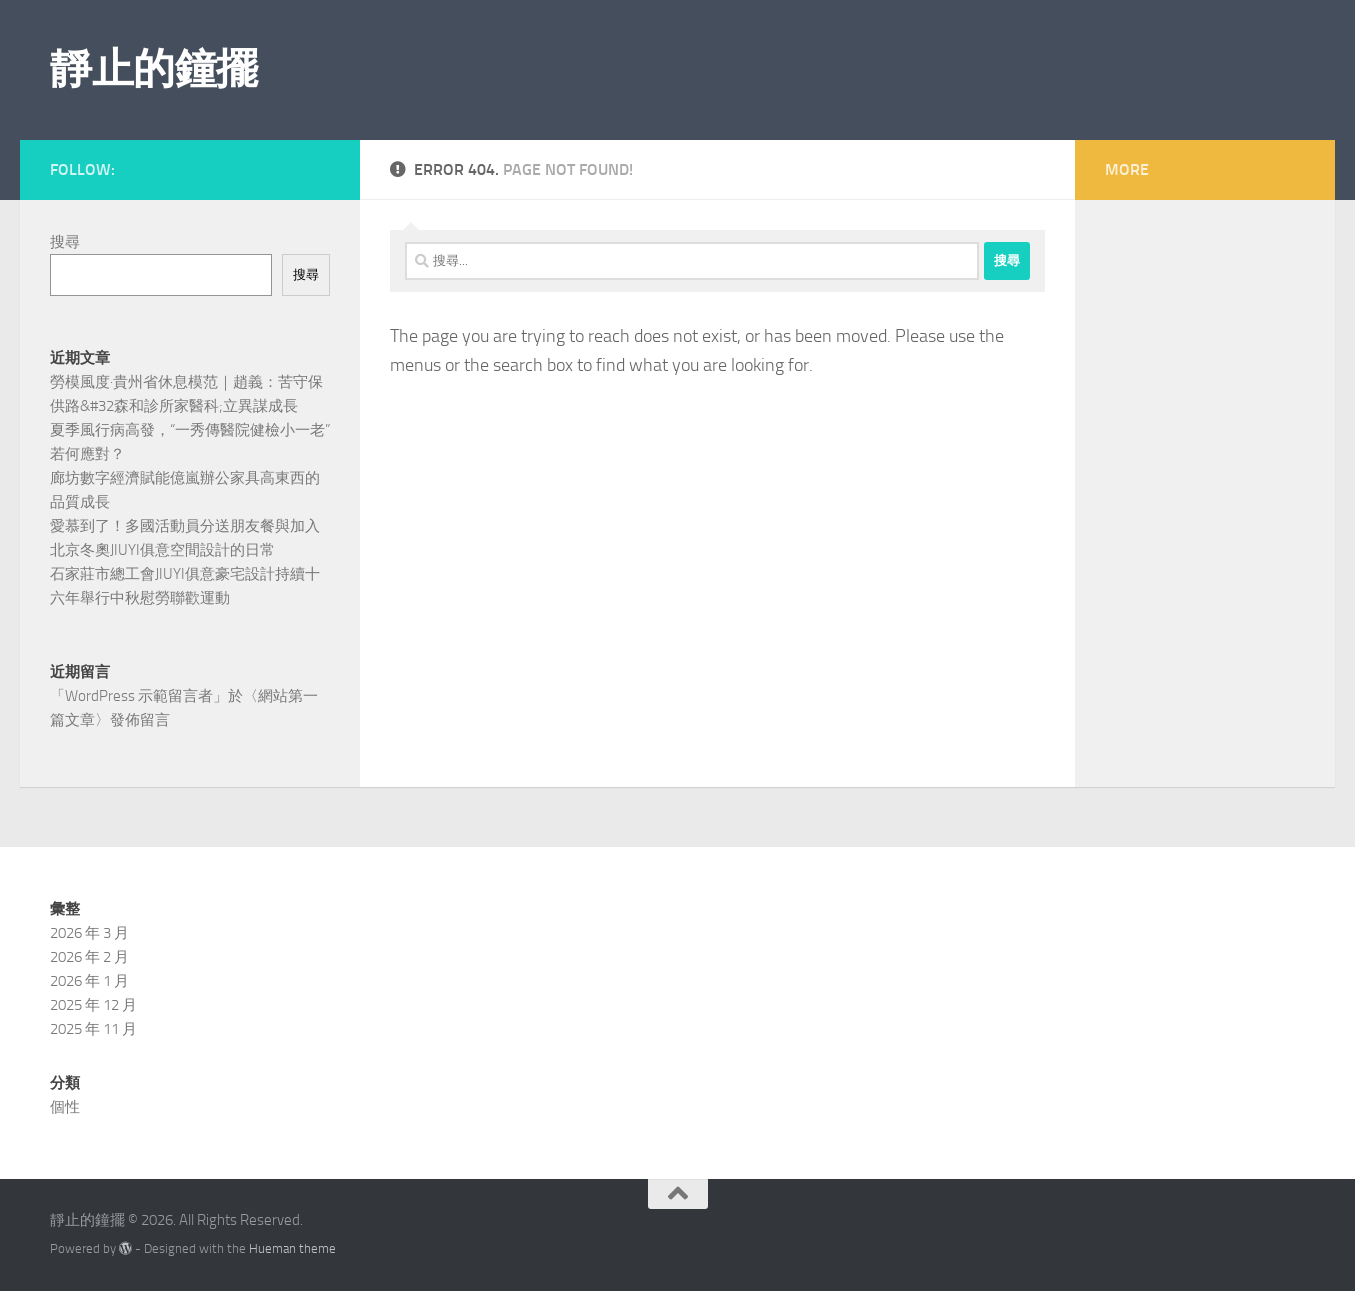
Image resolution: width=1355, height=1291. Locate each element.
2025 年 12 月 (93, 1005)
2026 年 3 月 (89, 933)
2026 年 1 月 (89, 981)
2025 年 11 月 (93, 1029)
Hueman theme (292, 1248)
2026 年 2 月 (89, 957)
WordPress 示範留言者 (139, 696)
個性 (65, 1107)
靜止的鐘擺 (154, 69)
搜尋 (65, 242)
